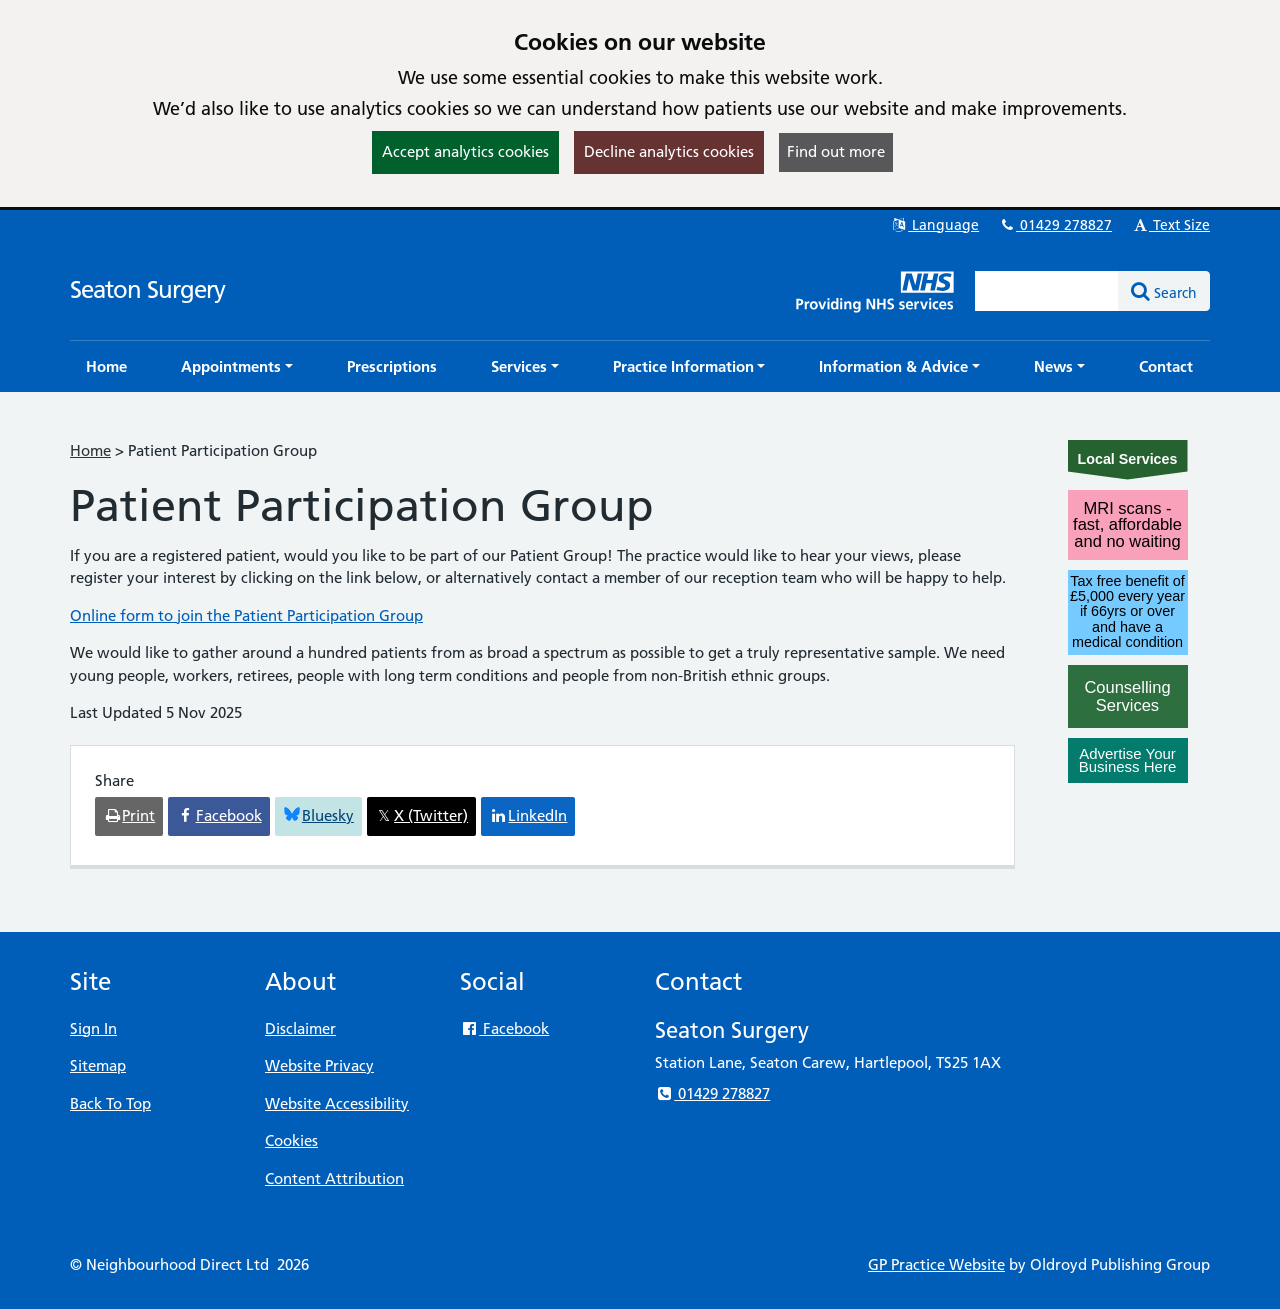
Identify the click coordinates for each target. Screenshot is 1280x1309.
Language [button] (934, 225)
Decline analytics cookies (669, 151)
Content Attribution (334, 1178)
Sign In (93, 1028)
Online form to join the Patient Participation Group (246, 615)
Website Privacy (319, 1065)
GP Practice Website (936, 1264)
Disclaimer (300, 1028)
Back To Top (110, 1103)
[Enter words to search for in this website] (1047, 291)
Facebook (504, 1028)
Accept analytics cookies (465, 151)
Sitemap (98, 1065)
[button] (237, 366)
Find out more (836, 151)
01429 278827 (1055, 225)
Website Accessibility (337, 1103)
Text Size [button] (1170, 225)
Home (90, 450)
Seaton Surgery (147, 289)
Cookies (291, 1140)
